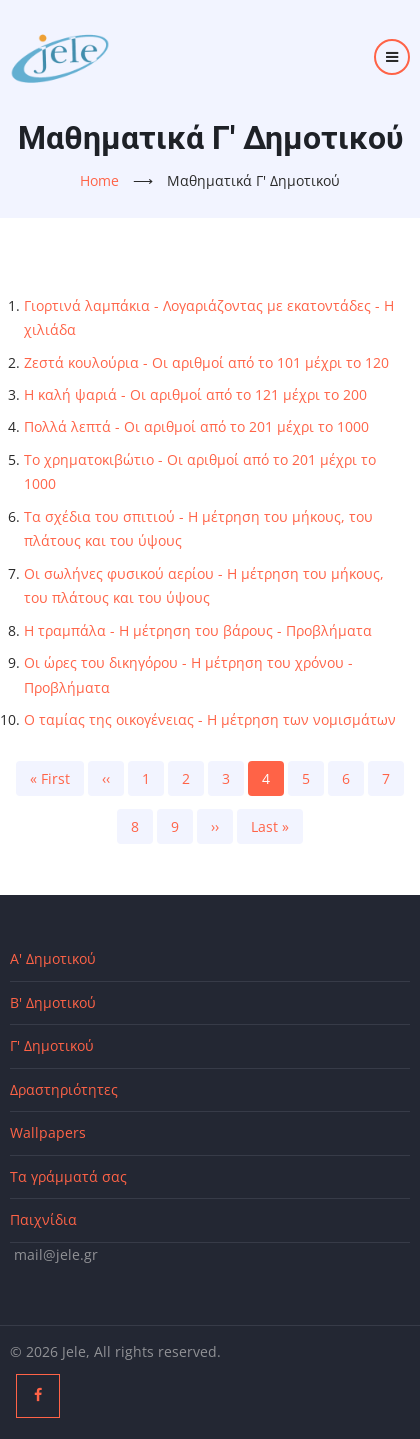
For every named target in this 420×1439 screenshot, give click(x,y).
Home (99, 180)
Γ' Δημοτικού (52, 1045)
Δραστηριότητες (64, 1089)
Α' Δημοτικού (53, 958)
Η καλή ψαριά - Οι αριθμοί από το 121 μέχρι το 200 (195, 394)
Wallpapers (48, 1132)
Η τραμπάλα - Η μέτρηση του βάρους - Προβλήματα (198, 630)
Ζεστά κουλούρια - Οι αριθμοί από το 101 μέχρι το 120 (206, 362)
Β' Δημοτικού (53, 1002)
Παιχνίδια (43, 1219)
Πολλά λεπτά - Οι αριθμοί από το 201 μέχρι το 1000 (196, 426)
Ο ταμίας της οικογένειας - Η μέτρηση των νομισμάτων (210, 719)
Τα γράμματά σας (68, 1176)
